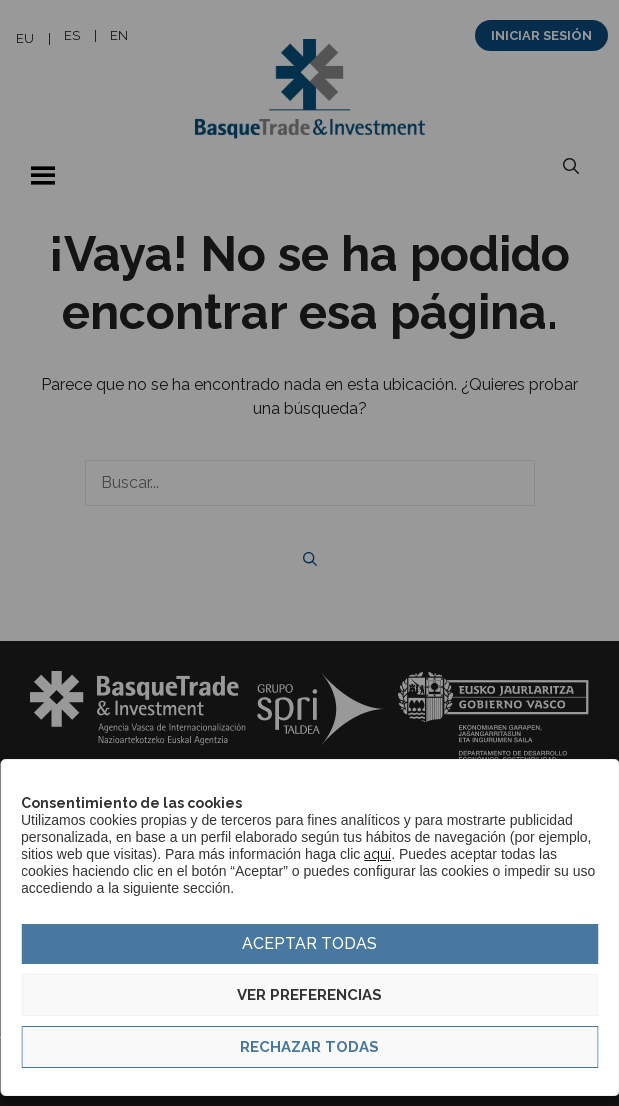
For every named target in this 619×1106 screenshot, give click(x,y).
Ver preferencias (309, 995)
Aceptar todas (309, 943)
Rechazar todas (309, 1047)
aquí (377, 854)
